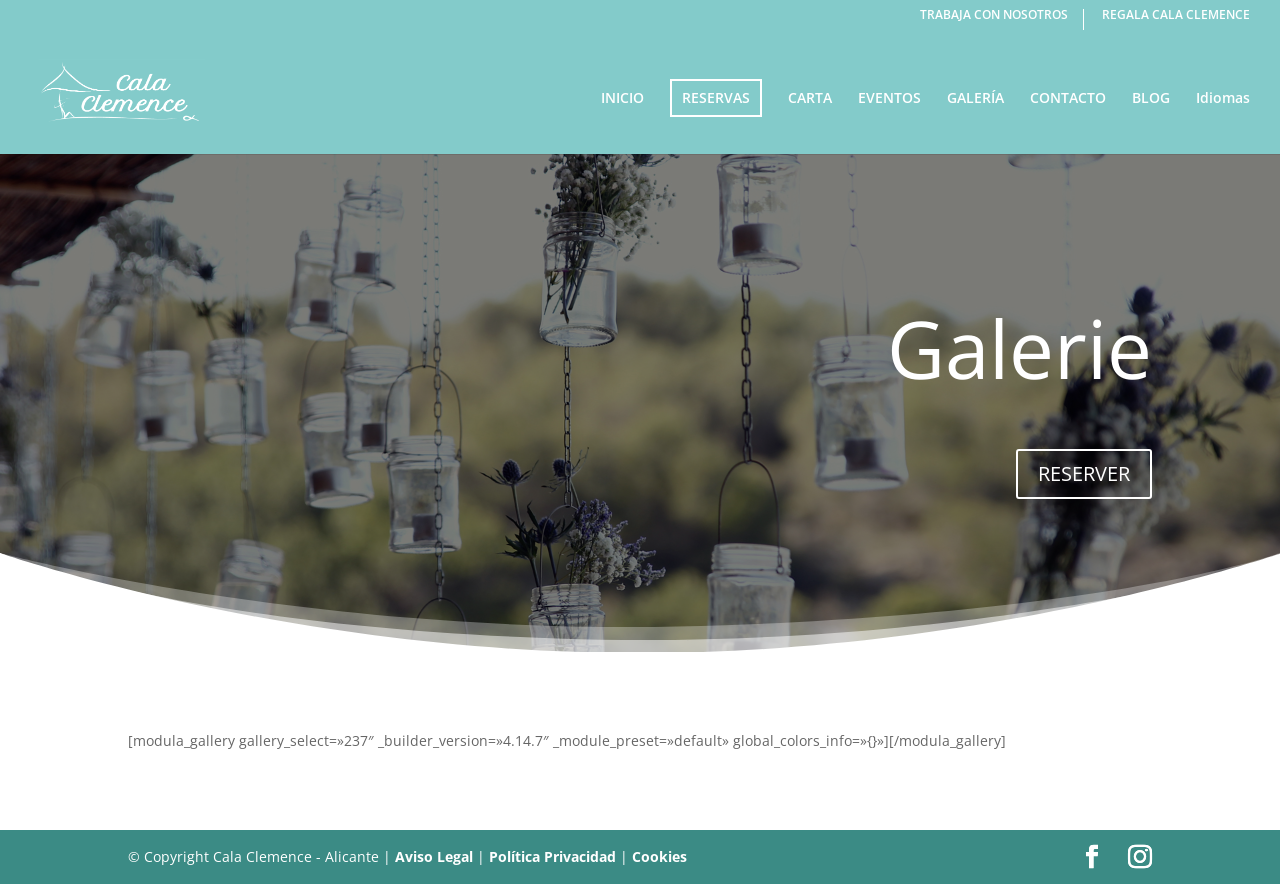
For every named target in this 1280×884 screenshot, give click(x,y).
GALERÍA (975, 99)
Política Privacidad (552, 856)
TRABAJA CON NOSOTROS (994, 16)
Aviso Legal (434, 856)
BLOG (1151, 99)
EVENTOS (889, 99)
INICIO (622, 99)
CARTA (810, 99)
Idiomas (1223, 99)
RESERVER (1084, 473)
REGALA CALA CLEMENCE (1176, 16)
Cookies (659, 856)
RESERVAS (716, 97)
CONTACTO (1068, 99)
